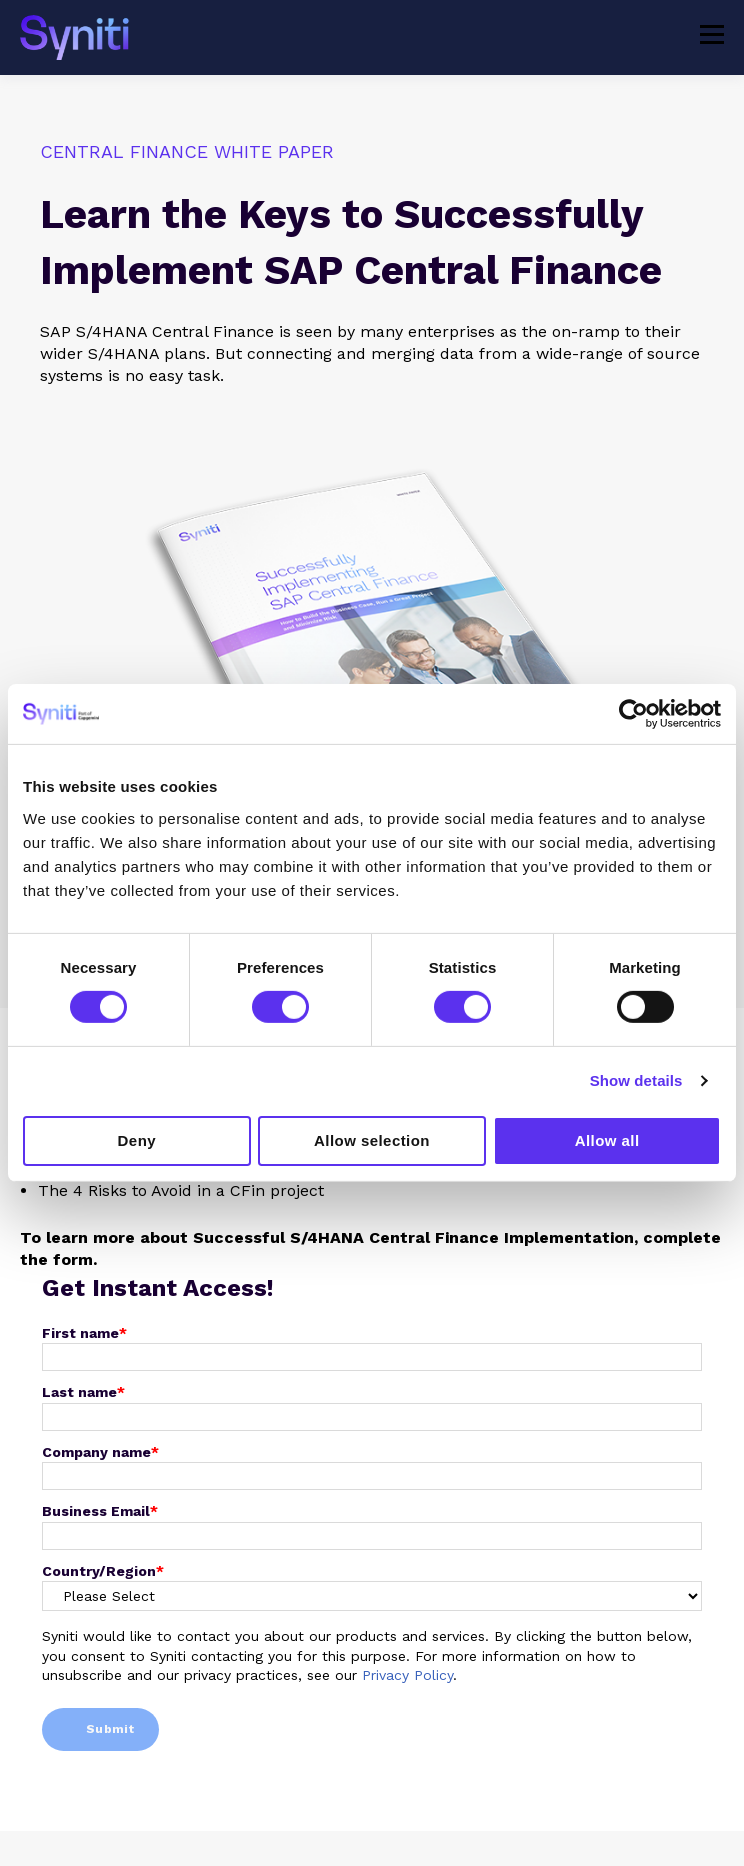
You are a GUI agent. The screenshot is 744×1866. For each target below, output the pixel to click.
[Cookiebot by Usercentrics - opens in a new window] (633, 714)
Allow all (607, 1140)
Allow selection (372, 1140)
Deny (137, 1140)
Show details (636, 1080)
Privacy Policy (407, 1675)
